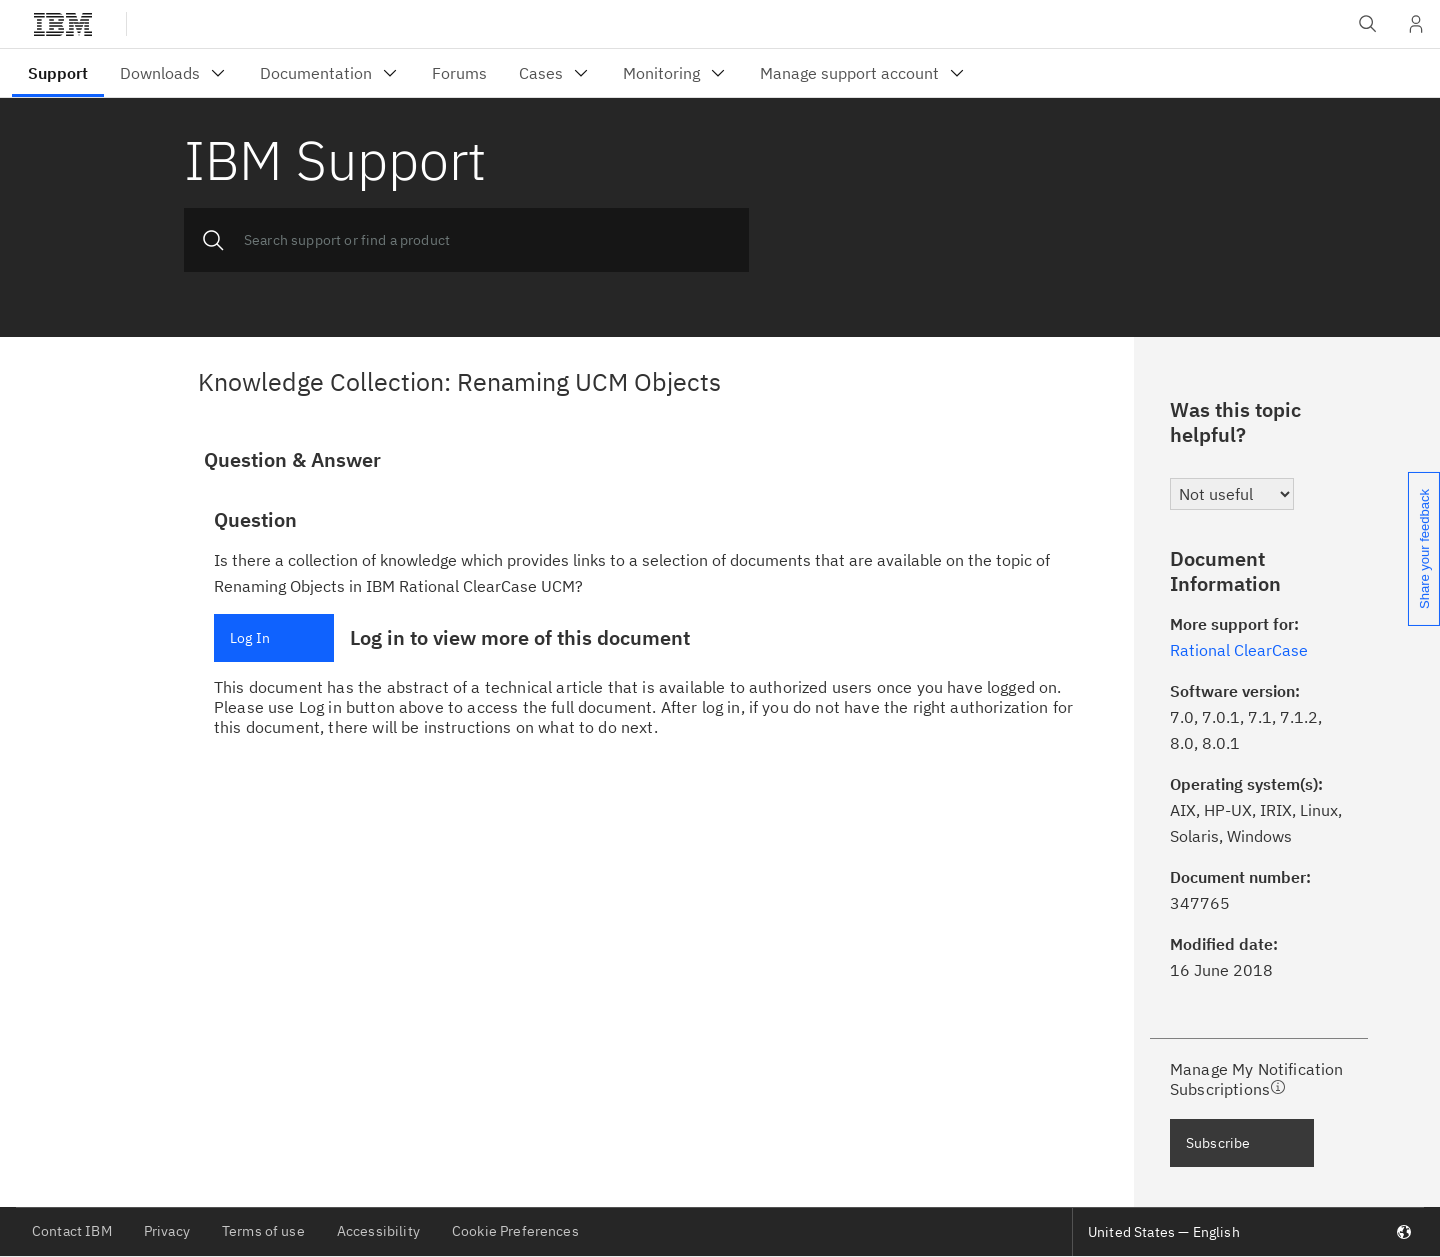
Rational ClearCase (1239, 650)
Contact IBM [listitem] (72, 1231)
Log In (250, 638)
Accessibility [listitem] (378, 1231)
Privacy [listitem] (167, 1231)
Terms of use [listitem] (263, 1231)
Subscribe (1218, 1143)
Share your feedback (1424, 549)
